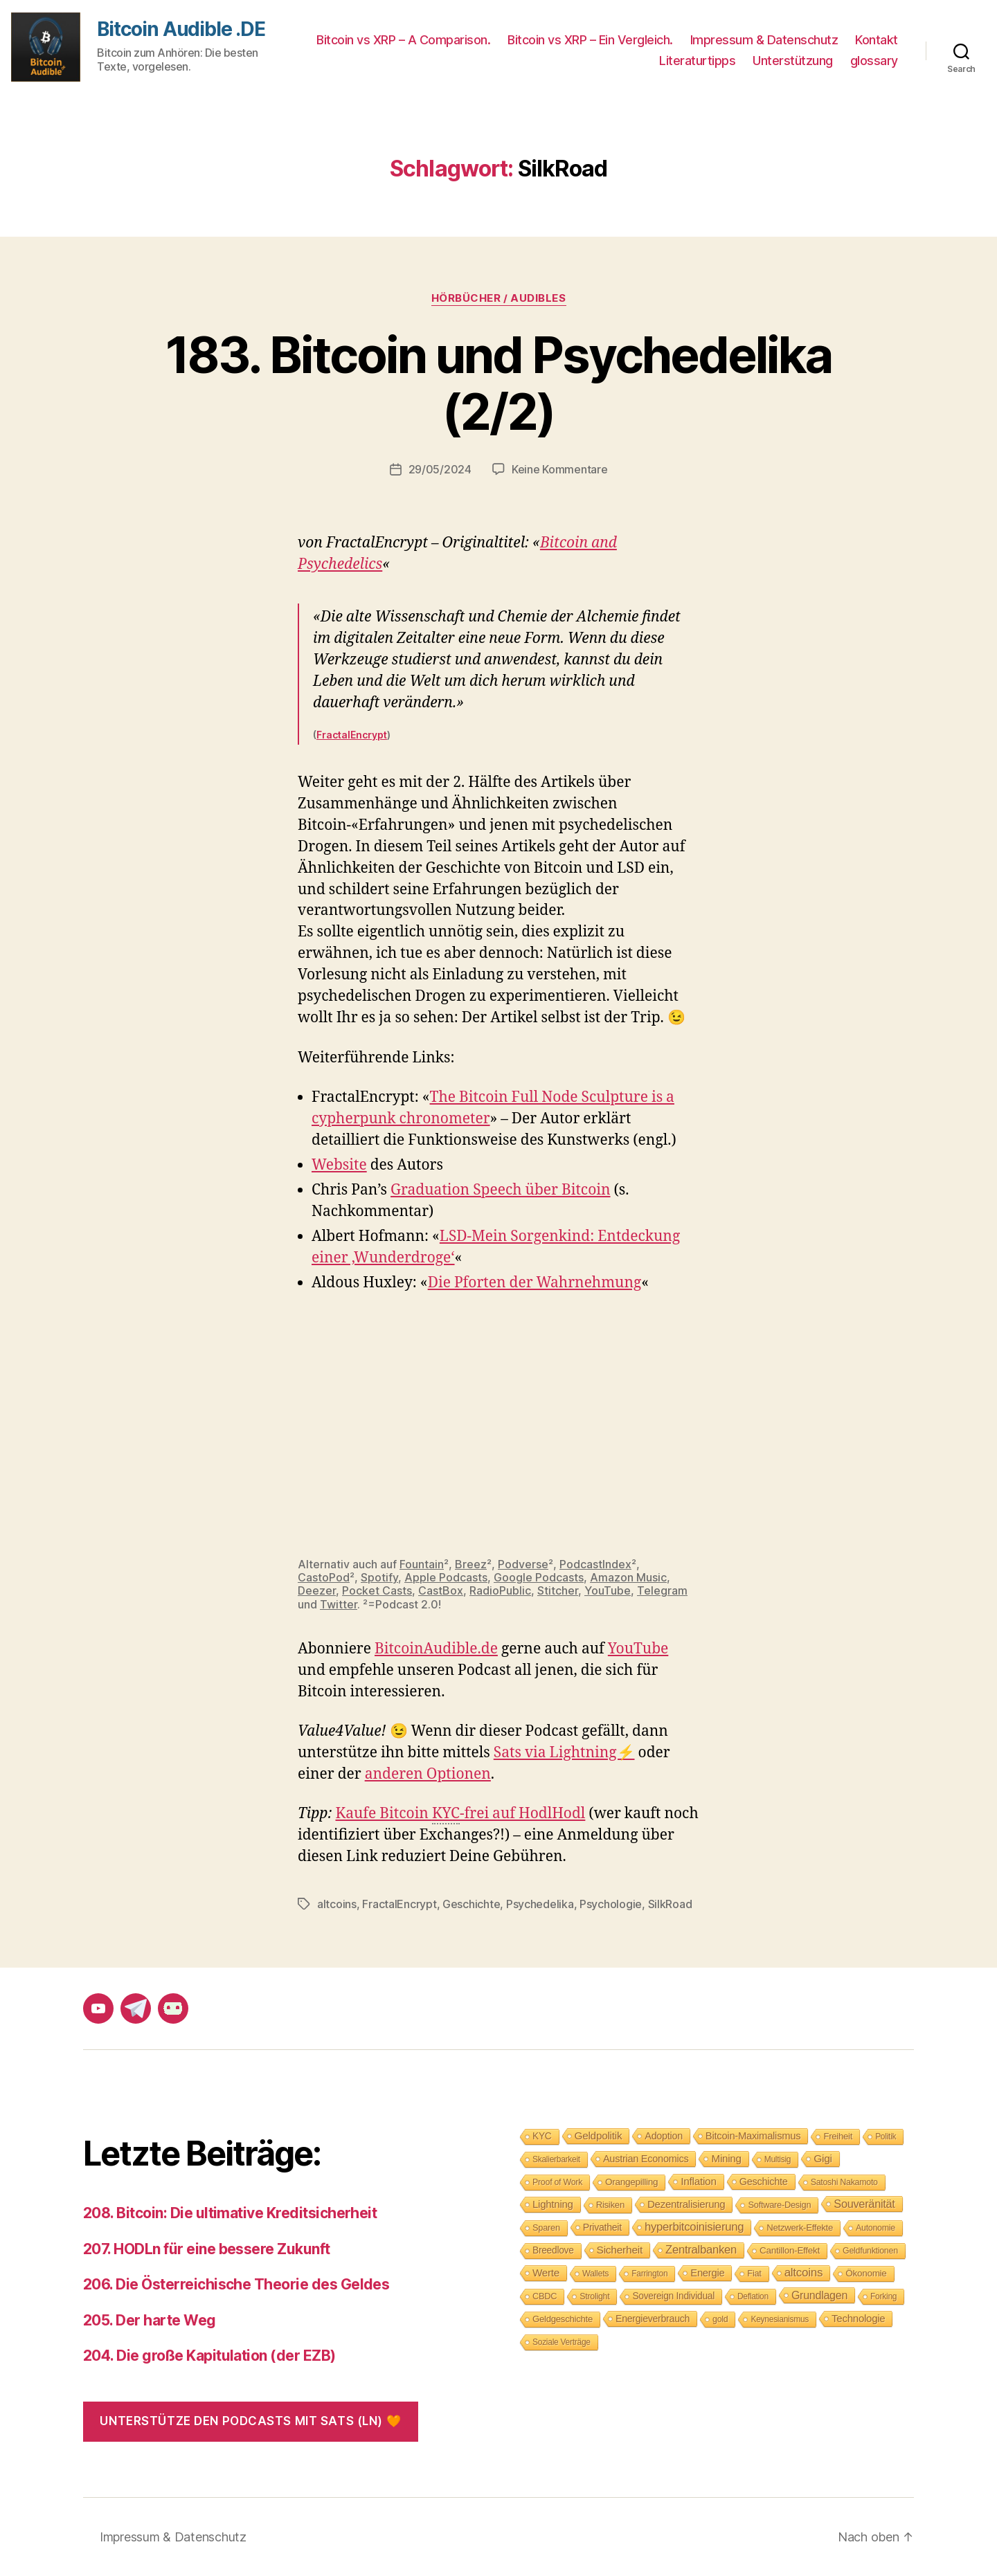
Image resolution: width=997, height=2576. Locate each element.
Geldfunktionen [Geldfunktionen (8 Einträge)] (870, 2251)
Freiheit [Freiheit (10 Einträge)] (837, 2136)
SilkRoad (670, 1904)
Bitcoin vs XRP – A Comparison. (403, 40)
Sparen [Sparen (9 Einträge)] (546, 2227)
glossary (874, 60)
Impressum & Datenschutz (764, 40)
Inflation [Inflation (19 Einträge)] (698, 2181)
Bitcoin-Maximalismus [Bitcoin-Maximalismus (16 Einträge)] (753, 2135)
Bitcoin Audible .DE (181, 29)
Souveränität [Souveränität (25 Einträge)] (864, 2203)
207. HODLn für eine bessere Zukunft (206, 2249)
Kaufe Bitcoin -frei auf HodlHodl (461, 1814)
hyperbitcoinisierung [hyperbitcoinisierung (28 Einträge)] (694, 2226)
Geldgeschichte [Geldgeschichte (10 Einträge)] (562, 2319)
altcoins (337, 1904)
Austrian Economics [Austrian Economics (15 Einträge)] (646, 2158)
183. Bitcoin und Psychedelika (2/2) (498, 383)
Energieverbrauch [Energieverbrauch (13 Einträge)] (653, 2318)
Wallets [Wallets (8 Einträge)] (595, 2273)
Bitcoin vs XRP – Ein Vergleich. (590, 40)
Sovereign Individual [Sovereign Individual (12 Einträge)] (673, 2296)
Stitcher (557, 1590)
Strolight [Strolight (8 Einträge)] (594, 2296)
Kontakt (876, 40)
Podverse (523, 1564)
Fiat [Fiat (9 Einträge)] (754, 2273)
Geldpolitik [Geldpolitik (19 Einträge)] (598, 2135)
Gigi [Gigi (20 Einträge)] (823, 2158)
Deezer (317, 1590)
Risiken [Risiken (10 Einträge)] (610, 2204)
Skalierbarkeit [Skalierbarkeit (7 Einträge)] (556, 2159)
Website (339, 1165)
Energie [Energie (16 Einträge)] (707, 2272)
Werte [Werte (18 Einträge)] (545, 2272)
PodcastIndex (595, 1564)
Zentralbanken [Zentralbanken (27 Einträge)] (701, 2249)
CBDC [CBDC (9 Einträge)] (544, 2296)
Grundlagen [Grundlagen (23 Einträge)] (819, 2295)
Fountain (421, 1564)
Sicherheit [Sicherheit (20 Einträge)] (620, 2250)
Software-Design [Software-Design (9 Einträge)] (779, 2204)
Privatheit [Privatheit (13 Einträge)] (602, 2227)
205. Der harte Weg (149, 2320)
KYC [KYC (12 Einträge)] (542, 2136)
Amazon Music (628, 1577)
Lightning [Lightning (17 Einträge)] (552, 2204)
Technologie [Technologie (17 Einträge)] (858, 2318)
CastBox (440, 1590)
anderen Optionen (428, 1774)
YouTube (607, 1590)
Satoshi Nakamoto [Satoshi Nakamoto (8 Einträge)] (844, 2182)
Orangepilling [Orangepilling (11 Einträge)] (631, 2182)
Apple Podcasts (445, 1577)
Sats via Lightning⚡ (564, 1752)
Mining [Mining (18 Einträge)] (726, 2158)
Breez (471, 1564)
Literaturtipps (697, 60)
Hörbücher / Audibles (498, 298)
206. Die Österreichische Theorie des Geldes (236, 2284)
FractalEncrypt (351, 735)
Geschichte (471, 1904)
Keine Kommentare (560, 469)
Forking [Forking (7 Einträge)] (883, 2296)
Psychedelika (540, 1904)
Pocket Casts (377, 1590)
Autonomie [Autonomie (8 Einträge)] (875, 2228)
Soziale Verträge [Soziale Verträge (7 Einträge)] (561, 2342)
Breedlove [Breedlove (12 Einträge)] (553, 2250)
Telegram (662, 1590)
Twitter (338, 1604)
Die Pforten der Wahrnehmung (535, 1282)
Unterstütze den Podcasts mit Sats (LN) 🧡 (250, 2421)
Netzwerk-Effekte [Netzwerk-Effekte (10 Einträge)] (799, 2227)
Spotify (379, 1577)
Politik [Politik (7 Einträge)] (885, 2136)
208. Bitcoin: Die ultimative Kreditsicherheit (230, 2213)
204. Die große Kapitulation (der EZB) (209, 2355)
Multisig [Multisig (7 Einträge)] (777, 2159)
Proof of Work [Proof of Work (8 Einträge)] (557, 2182)
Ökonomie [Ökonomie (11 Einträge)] (865, 2273)
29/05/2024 (439, 469)
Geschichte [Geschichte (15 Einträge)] (763, 2181)
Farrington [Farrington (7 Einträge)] (649, 2273)
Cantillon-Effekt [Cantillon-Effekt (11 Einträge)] (790, 2250)
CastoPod (324, 1577)
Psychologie (611, 1904)
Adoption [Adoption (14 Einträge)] (664, 2135)
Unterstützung (793, 60)
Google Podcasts (539, 1577)
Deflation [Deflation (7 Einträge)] (753, 2296)
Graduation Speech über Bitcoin (500, 1190)
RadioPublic (500, 1590)
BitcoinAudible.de (436, 1649)
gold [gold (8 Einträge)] (720, 2319)
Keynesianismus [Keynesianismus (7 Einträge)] (780, 2319)
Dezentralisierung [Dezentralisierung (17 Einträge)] (686, 2204)
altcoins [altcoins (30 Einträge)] (803, 2272)
